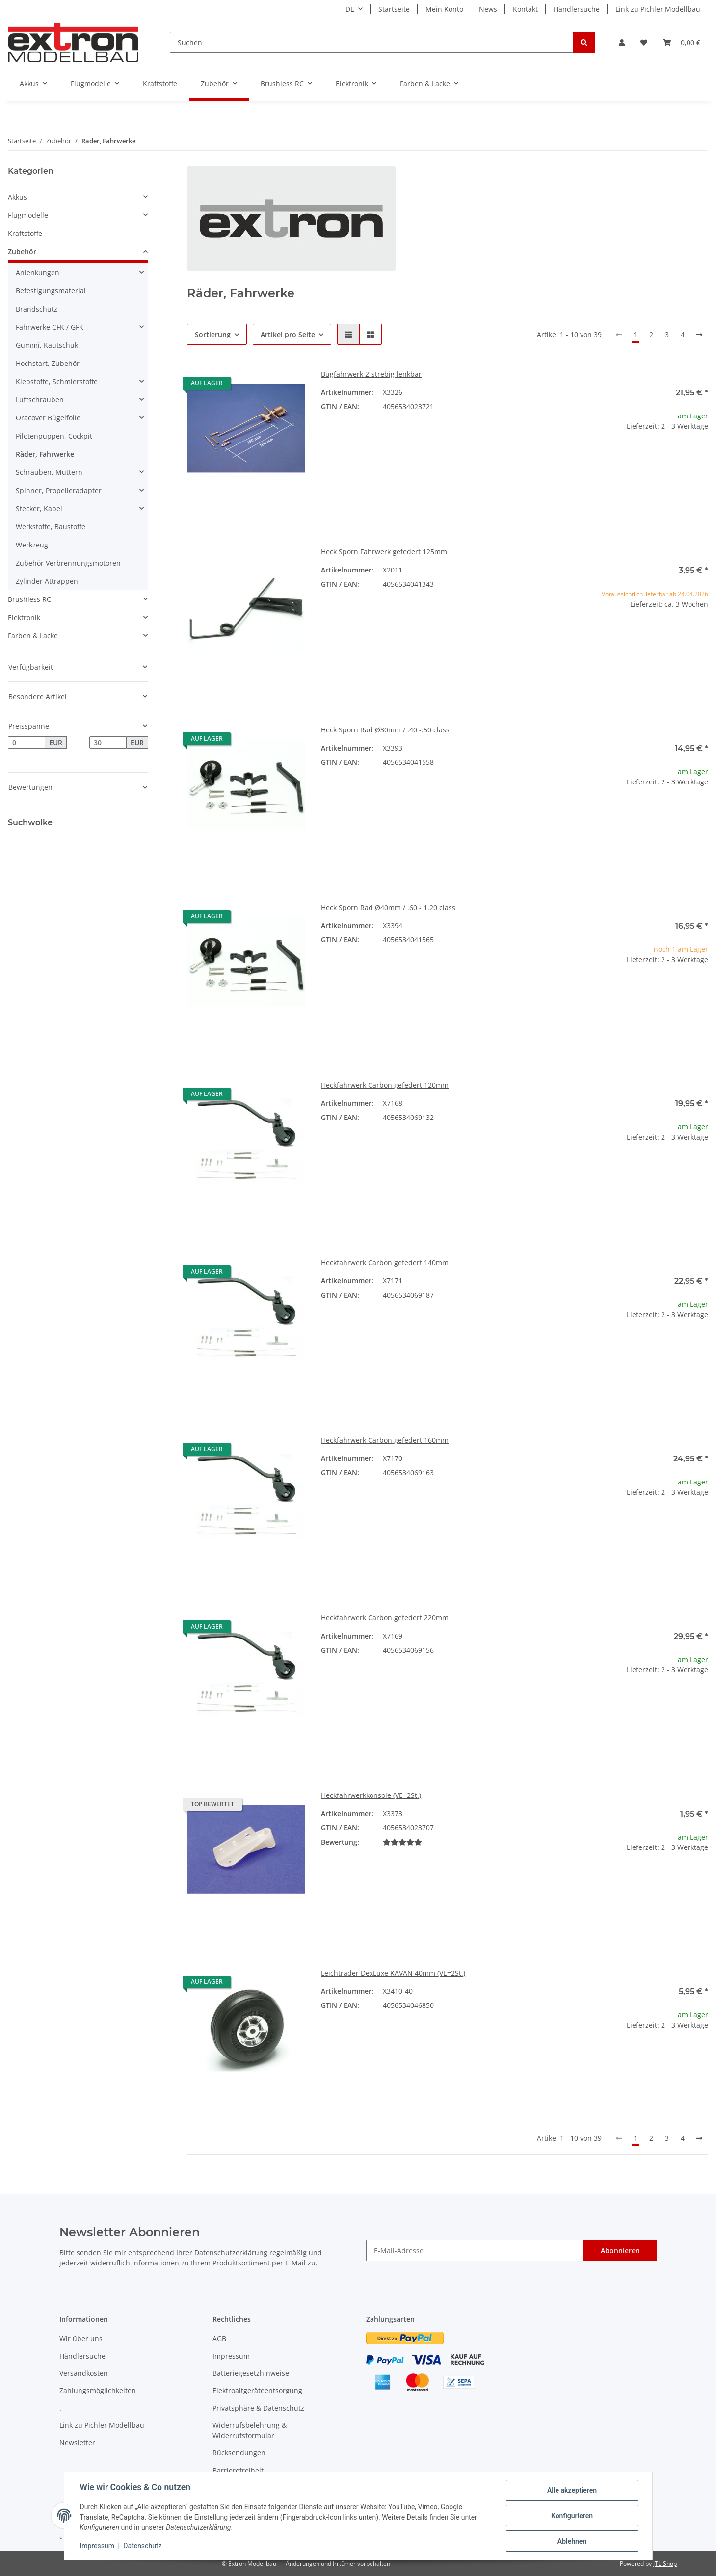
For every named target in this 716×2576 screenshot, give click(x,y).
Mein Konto (444, 9)
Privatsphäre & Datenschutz (258, 2408)
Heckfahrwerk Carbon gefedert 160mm (385, 1440)
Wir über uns (81, 2338)
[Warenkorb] (681, 42)
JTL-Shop (665, 2563)
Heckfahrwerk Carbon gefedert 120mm (385, 1085)
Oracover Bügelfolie (48, 417)
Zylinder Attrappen (47, 581)
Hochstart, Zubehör (48, 363)
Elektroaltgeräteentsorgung (257, 2390)
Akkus (17, 197)
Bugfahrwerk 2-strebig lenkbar (371, 374)
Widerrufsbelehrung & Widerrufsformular (249, 2430)
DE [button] (349, 9)
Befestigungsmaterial (51, 290)
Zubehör (22, 251)
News (488, 9)
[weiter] (699, 334)
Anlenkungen (37, 272)
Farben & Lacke (33, 635)
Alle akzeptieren (572, 2490)
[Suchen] (371, 42)
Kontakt (525, 9)
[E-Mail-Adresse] (475, 2250)
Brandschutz (36, 308)
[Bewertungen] (402, 1842)
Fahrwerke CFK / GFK (49, 327)
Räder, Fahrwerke (45, 454)
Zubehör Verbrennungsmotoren (68, 563)
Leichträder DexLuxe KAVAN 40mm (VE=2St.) (393, 1973)
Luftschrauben (40, 399)
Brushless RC (29, 599)
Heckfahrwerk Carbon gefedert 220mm (385, 1617)
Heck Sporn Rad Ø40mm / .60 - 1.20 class (388, 907)
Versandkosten (83, 2373)
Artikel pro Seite (288, 334)
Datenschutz (142, 2546)
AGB (219, 2338)
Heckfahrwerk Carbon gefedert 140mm (385, 1262)
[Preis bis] (108, 742)
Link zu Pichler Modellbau (657, 9)
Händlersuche (577, 9)
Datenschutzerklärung (230, 2252)
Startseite (394, 9)
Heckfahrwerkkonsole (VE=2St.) (371, 1795)
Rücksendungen (238, 2452)
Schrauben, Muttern (49, 472)
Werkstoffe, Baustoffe (50, 526)
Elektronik (24, 617)
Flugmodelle (28, 215)
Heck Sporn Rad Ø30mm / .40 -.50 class (385, 729)
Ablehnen (571, 2541)
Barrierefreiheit (238, 2470)
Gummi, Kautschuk (47, 345)
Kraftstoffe (25, 233)
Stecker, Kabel (39, 508)
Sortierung (213, 334)
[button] (622, 42)
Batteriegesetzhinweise (250, 2373)
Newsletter (77, 2442)
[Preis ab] (26, 742)
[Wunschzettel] (644, 42)
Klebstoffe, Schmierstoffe (57, 381)
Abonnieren (620, 2250)
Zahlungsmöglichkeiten (97, 2390)
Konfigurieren (572, 2516)
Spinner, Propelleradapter (59, 490)
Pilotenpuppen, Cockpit (54, 436)
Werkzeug (32, 544)
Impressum (231, 2356)
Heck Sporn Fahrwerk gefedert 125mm (384, 551)
